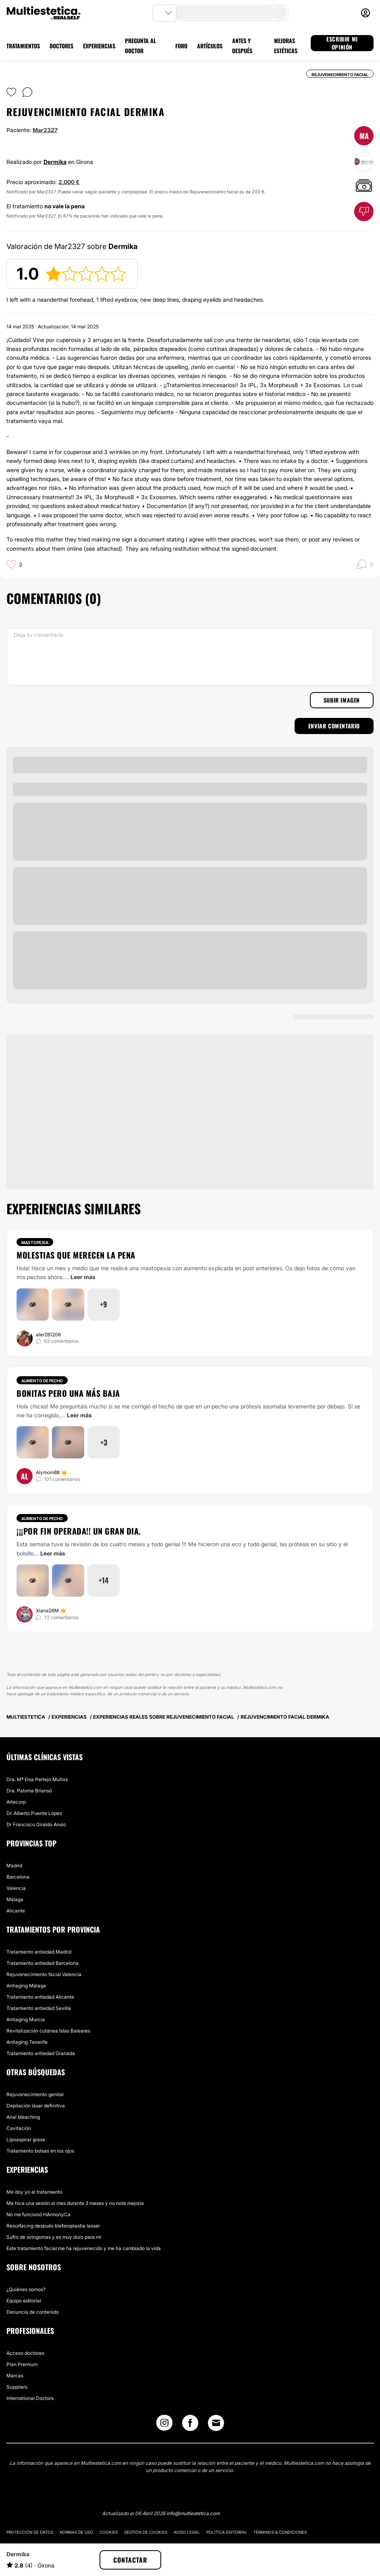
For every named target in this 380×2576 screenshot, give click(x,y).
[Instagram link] (164, 2425)
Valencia (16, 1888)
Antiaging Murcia (25, 2019)
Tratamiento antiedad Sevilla (38, 2008)
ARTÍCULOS (209, 45)
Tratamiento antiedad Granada (40, 2053)
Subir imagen (342, 700)
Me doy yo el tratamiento (34, 2192)
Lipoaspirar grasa (25, 2139)
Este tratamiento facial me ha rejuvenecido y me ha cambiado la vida (83, 2248)
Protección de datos (29, 2532)
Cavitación (18, 2128)
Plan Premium (21, 2364)
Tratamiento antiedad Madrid (38, 1952)
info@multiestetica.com (193, 2513)
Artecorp (16, 1802)
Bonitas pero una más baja (68, 1393)
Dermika (55, 161)
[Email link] (216, 2423)
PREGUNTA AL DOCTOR (140, 45)
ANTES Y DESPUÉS (242, 45)
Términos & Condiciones (280, 2532)
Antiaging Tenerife (27, 2042)
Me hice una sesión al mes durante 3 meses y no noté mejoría (75, 2203)
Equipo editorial (23, 2301)
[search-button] (279, 12)
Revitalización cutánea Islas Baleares (48, 2031)
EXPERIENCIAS (99, 45)
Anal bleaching (23, 2117)
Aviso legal (187, 2532)
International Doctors (30, 2398)
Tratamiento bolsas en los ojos (40, 2151)
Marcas (14, 2376)
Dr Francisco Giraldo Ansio (36, 1824)
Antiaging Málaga (26, 1986)
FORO (181, 45)
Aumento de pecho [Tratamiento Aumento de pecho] (42, 1380)
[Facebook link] (190, 2425)
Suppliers (16, 2387)
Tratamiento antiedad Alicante (40, 1997)
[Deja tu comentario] (190, 657)
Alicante (15, 1911)
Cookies (109, 2532)
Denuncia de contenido (32, 2312)
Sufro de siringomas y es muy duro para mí (53, 2237)
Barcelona (17, 1877)
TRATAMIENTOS (23, 45)
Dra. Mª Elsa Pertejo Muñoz (37, 1779)
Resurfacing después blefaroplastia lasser (53, 2226)
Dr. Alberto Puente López (34, 1813)
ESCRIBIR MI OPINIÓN (342, 43)
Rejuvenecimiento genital (35, 2094)
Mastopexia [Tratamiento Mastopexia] (34, 1242)
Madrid (14, 1866)
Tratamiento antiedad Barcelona (42, 1963)
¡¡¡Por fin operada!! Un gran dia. (79, 1531)
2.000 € (69, 181)
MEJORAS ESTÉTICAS (285, 45)
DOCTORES (61, 45)
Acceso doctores (25, 2353)
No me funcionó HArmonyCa (38, 2214)
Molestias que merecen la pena (76, 1255)
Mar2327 (45, 130)
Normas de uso (76, 2532)
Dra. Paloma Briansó (29, 1791)
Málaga (14, 1899)
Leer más (83, 1276)
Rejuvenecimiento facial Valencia (43, 1974)
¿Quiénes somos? (26, 2289)
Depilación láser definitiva (35, 2106)
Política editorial (226, 2532)
